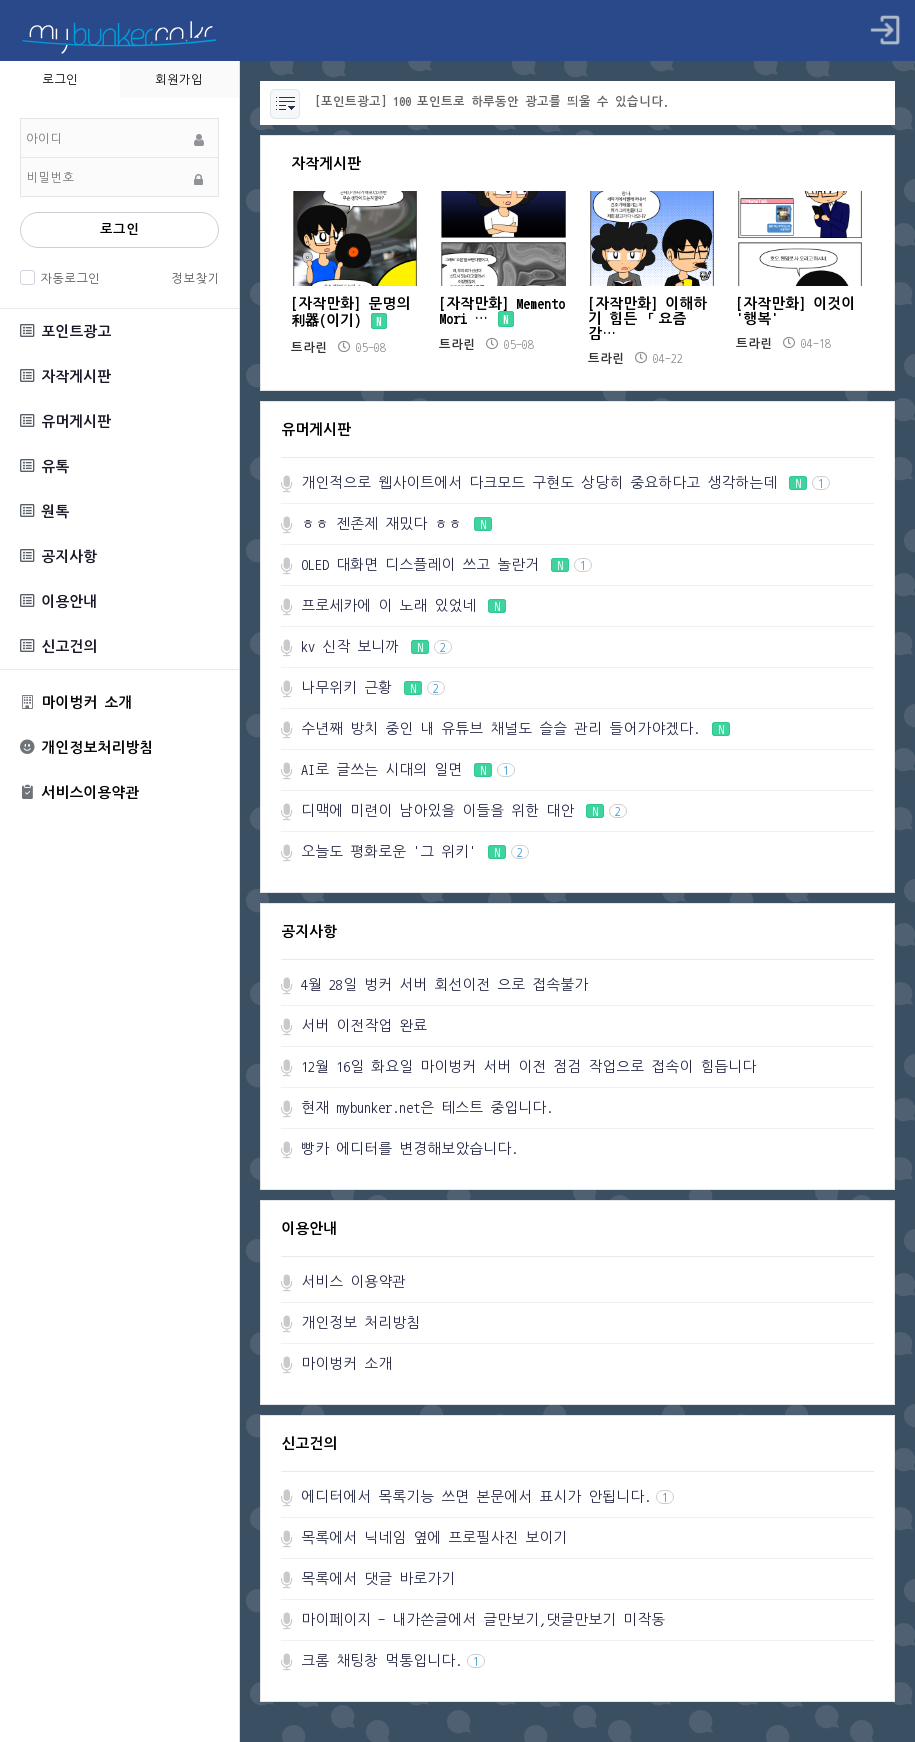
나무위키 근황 (373, 687)
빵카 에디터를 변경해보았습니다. (409, 1148)
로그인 (119, 229)
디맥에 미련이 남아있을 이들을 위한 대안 (464, 810)
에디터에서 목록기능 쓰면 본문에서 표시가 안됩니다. (487, 1496)
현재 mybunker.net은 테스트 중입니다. (427, 1107)
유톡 (44, 466)
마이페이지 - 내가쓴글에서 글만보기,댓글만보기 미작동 (483, 1619)
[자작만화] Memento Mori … (502, 311)
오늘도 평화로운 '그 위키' (415, 851)
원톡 (44, 511)
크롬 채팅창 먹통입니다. (393, 1660)
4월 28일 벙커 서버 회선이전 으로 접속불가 (444, 984)
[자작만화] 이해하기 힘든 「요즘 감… (647, 318)
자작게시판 (65, 376)
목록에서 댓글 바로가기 (378, 1578)
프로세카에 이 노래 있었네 (403, 605)
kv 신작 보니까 (376, 646)
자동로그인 (67, 278)
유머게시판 (65, 421)
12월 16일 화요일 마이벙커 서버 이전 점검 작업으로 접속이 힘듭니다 (528, 1066)
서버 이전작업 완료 (364, 1025)
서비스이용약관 (79, 793)
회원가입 (179, 79)
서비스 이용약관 (353, 1281)
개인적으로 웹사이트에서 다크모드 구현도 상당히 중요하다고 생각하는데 (565, 482)
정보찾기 (195, 278)
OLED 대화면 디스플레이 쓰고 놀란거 (446, 564)
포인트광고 (65, 331)
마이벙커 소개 (76, 702)
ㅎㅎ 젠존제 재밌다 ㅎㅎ (396, 523)
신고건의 (58, 646)
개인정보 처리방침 (360, 1322)
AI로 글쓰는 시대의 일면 (408, 769)
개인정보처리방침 (86, 747)
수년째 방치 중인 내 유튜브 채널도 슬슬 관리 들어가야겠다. (515, 728)
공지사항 (58, 556)
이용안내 (58, 601)
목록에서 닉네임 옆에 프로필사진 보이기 (434, 1537)
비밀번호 (20, 118)
